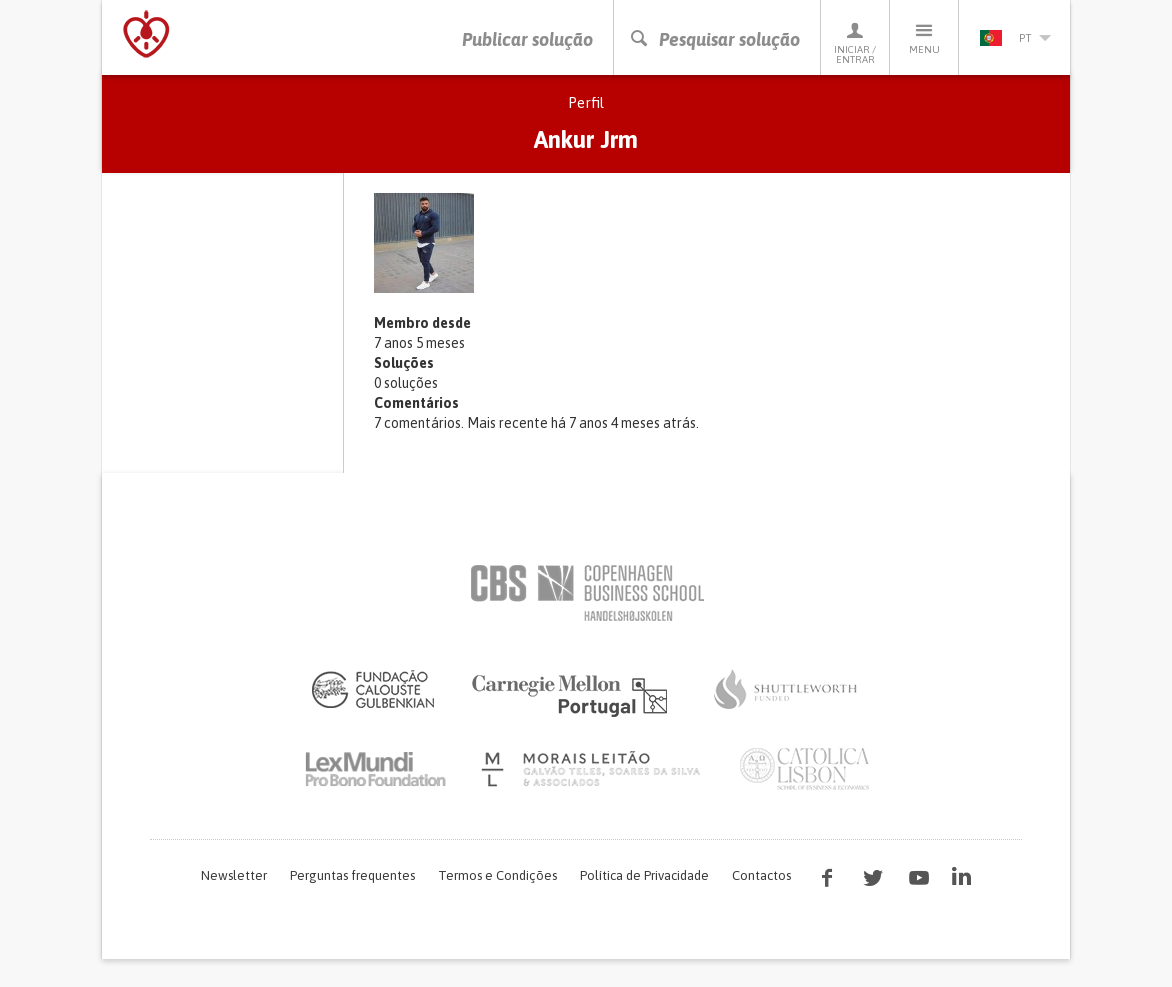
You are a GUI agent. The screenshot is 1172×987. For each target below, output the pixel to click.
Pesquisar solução (714, 39)
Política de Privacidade (644, 875)
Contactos (761, 875)
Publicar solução (527, 39)
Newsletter (234, 875)
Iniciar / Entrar (855, 42)
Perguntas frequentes (352, 875)
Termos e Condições (497, 875)
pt (1015, 38)
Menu (924, 37)
